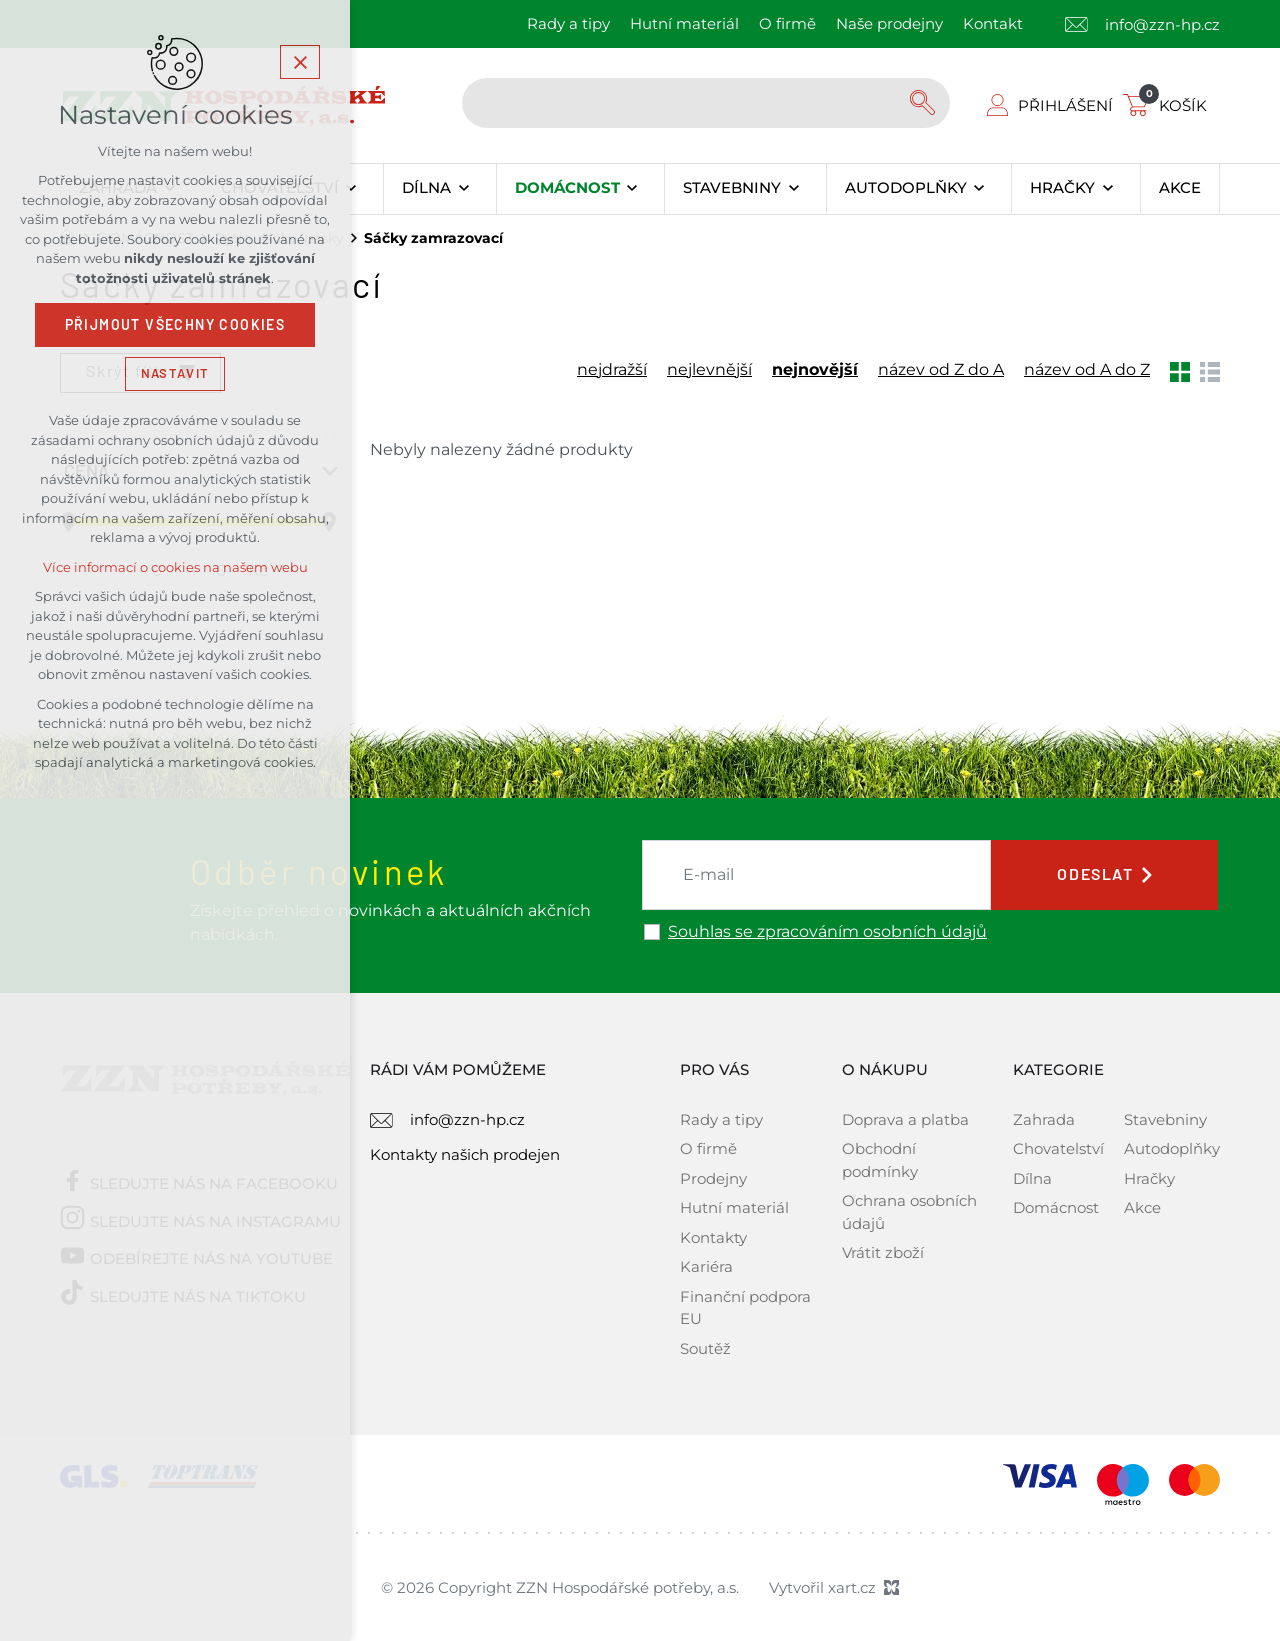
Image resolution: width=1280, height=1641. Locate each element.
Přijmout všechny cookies (175, 325)
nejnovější (815, 370)
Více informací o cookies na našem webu (175, 567)
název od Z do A (941, 370)
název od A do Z (1087, 370)
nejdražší (612, 370)
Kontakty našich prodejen (465, 1154)
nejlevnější (709, 370)
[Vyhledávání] (925, 103)
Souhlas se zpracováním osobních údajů (827, 932)
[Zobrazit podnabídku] (351, 189)
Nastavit (175, 373)
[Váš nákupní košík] (1169, 105)
